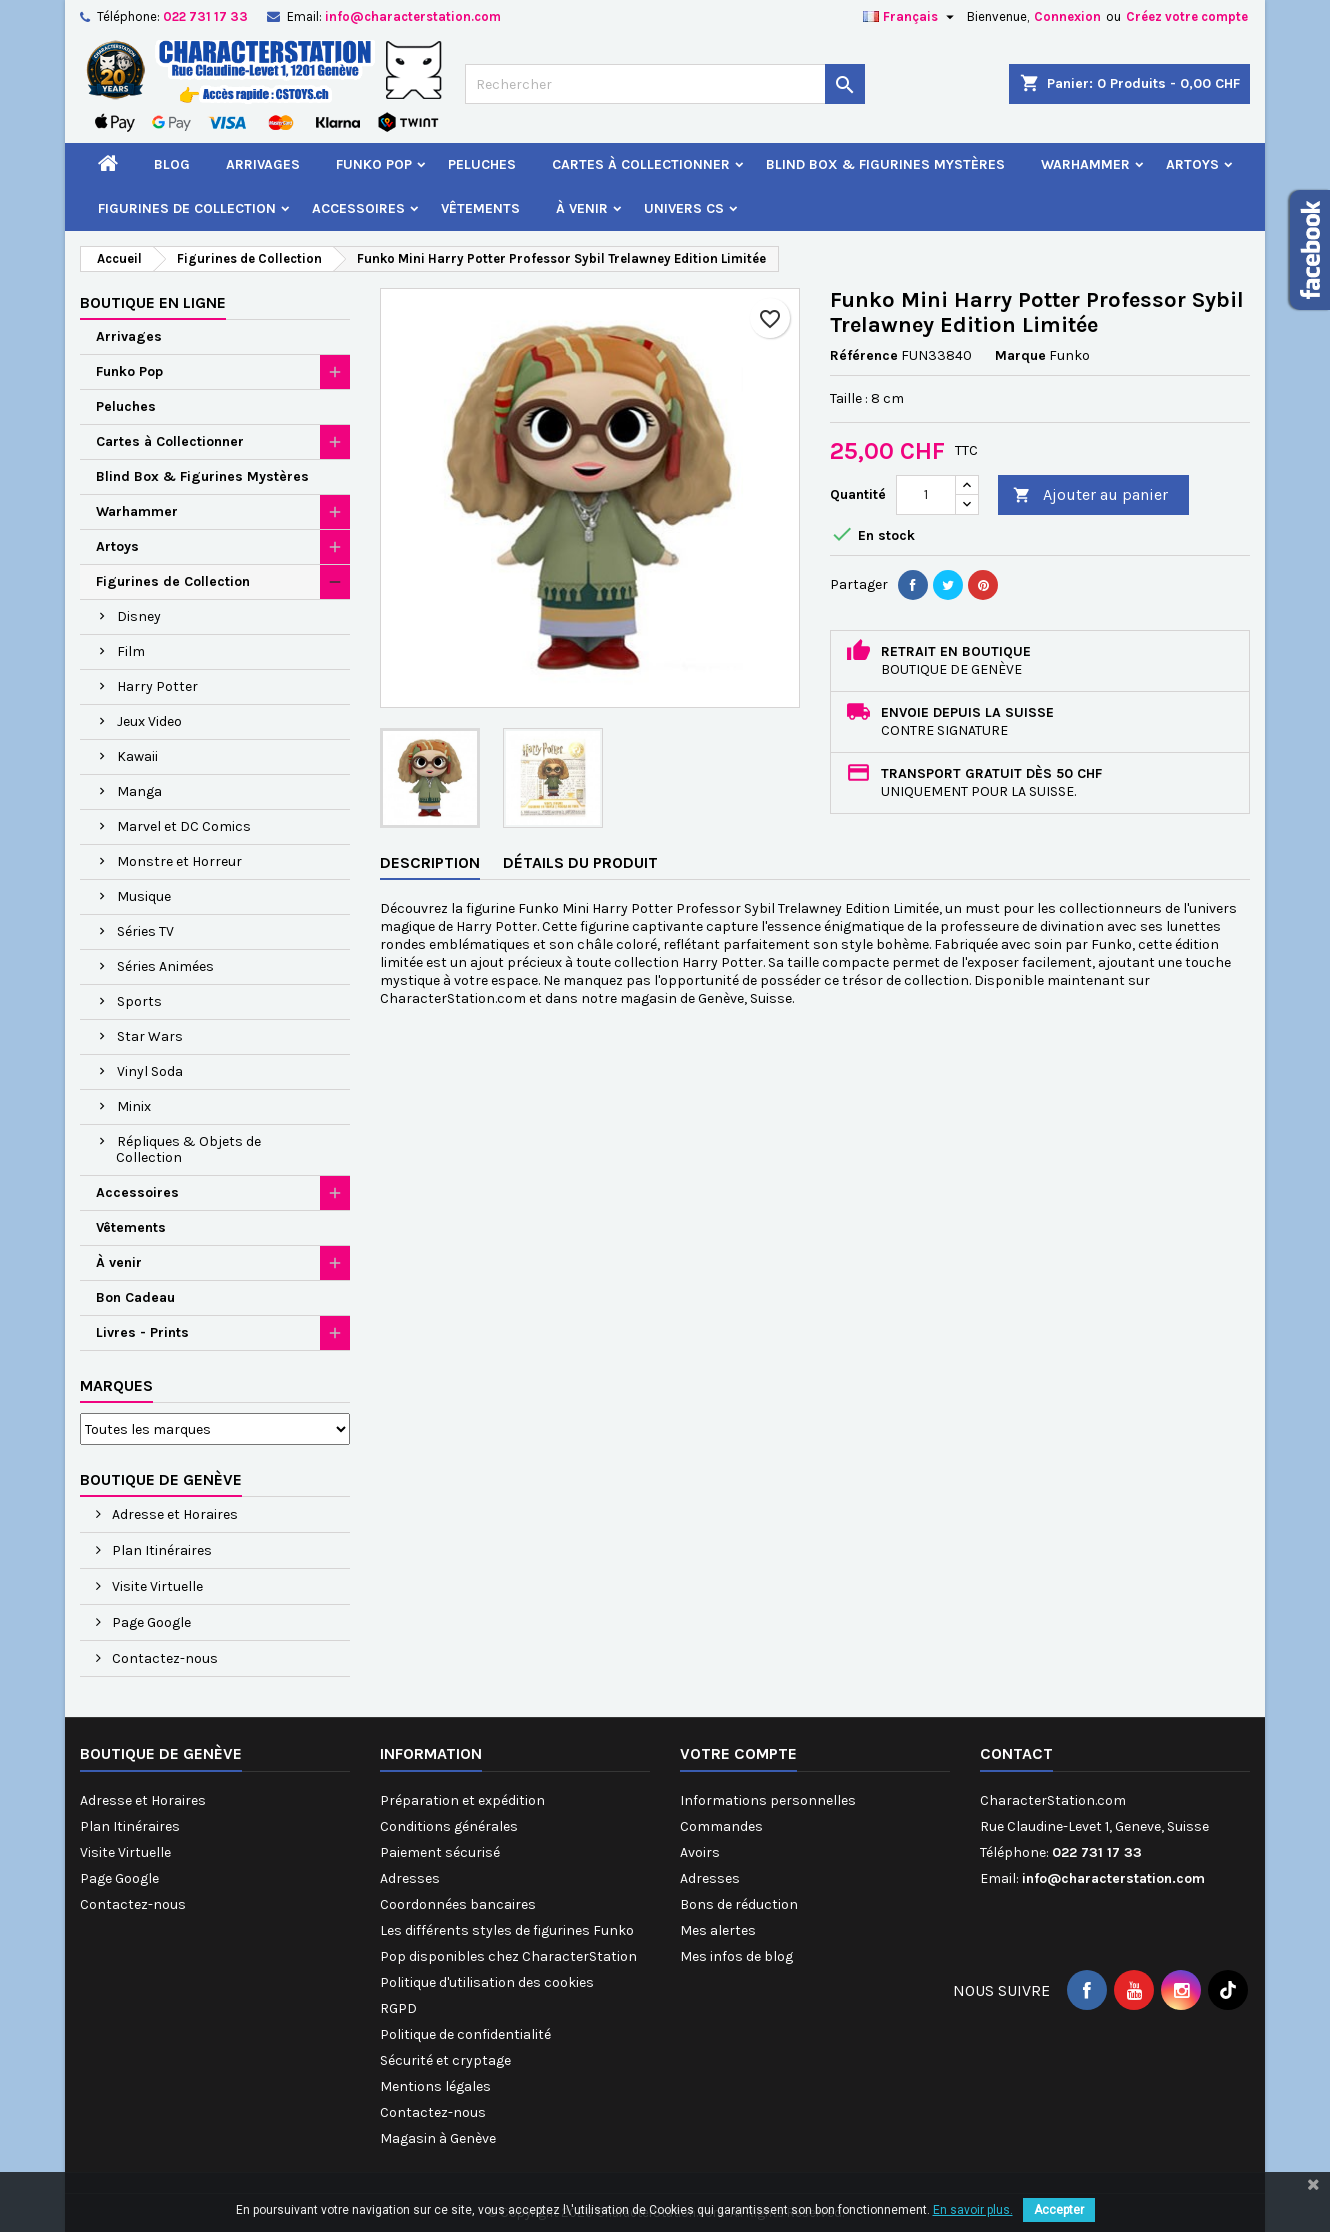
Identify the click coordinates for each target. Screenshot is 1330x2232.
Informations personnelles (768, 1800)
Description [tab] (430, 862)
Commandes (721, 1826)
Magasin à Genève (438, 2138)
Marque (1020, 355)
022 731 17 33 (205, 16)
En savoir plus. (973, 2210)
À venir (582, 208)
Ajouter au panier (1090, 495)
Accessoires (358, 208)
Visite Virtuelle (156, 1586)
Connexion (1067, 16)
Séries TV (145, 931)
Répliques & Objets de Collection (188, 1149)
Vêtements (480, 208)
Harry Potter (157, 686)
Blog (172, 164)
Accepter (1059, 2210)
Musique (144, 896)
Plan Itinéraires (160, 1550)
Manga (139, 791)
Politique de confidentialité (465, 2034)
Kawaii (137, 756)
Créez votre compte (1187, 16)
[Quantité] (926, 495)
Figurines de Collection (187, 208)
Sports (139, 1001)
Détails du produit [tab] (580, 862)
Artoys (1192, 164)
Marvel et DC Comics (184, 826)
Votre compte (738, 1753)
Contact (1016, 1753)
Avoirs (700, 1852)
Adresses (410, 1878)
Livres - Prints (142, 1332)
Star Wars (150, 1036)
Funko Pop (374, 164)
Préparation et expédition (462, 1800)
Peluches (482, 164)
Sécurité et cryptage (445, 2060)
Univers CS (684, 208)
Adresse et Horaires (173, 1514)
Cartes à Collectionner (641, 164)
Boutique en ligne (153, 302)
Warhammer (1085, 164)
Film (131, 651)
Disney (139, 616)
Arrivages (263, 164)
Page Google (150, 1622)
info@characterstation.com (413, 16)
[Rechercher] (665, 84)
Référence (864, 355)
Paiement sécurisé (440, 1852)
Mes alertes (718, 1930)
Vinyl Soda (150, 1071)
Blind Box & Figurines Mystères (885, 164)
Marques (116, 1385)
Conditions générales (449, 1826)
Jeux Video (149, 721)
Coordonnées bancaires (458, 1904)
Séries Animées (165, 966)
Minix (134, 1106)
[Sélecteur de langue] (911, 17)
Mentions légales (435, 2086)
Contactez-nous (163, 1658)
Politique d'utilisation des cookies (487, 1982)
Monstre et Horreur (179, 861)
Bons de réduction (739, 1904)
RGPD (398, 2008)
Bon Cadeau (135, 1297)
